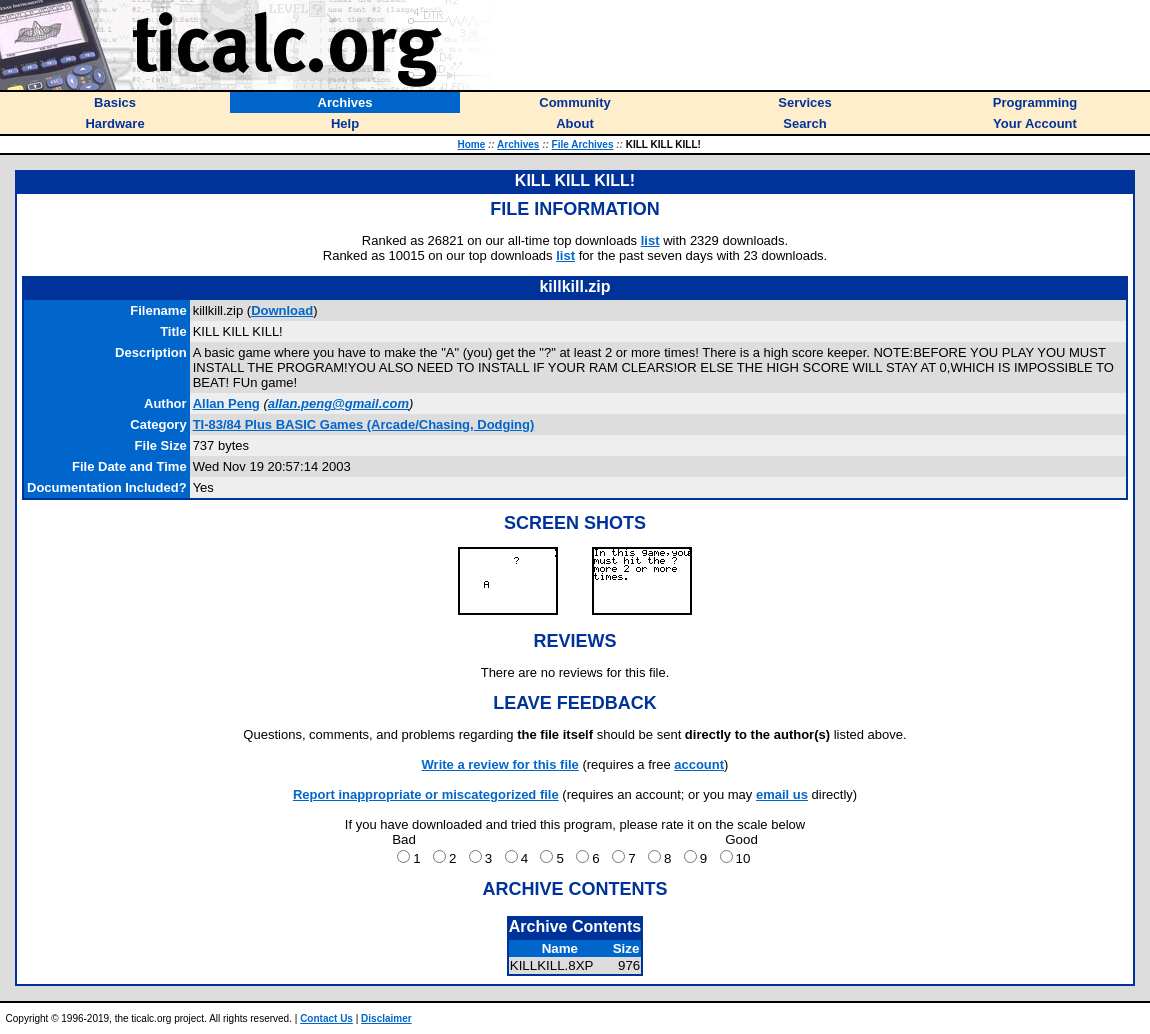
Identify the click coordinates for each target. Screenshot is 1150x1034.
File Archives (583, 144)
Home (471, 144)
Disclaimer (386, 1018)
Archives (518, 144)
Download (282, 310)
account (699, 764)
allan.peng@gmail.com (338, 403)
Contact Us (326, 1018)
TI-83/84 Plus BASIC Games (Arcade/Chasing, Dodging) (364, 424)
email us (782, 794)
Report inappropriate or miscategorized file (426, 794)
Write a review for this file (500, 764)
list (650, 240)
